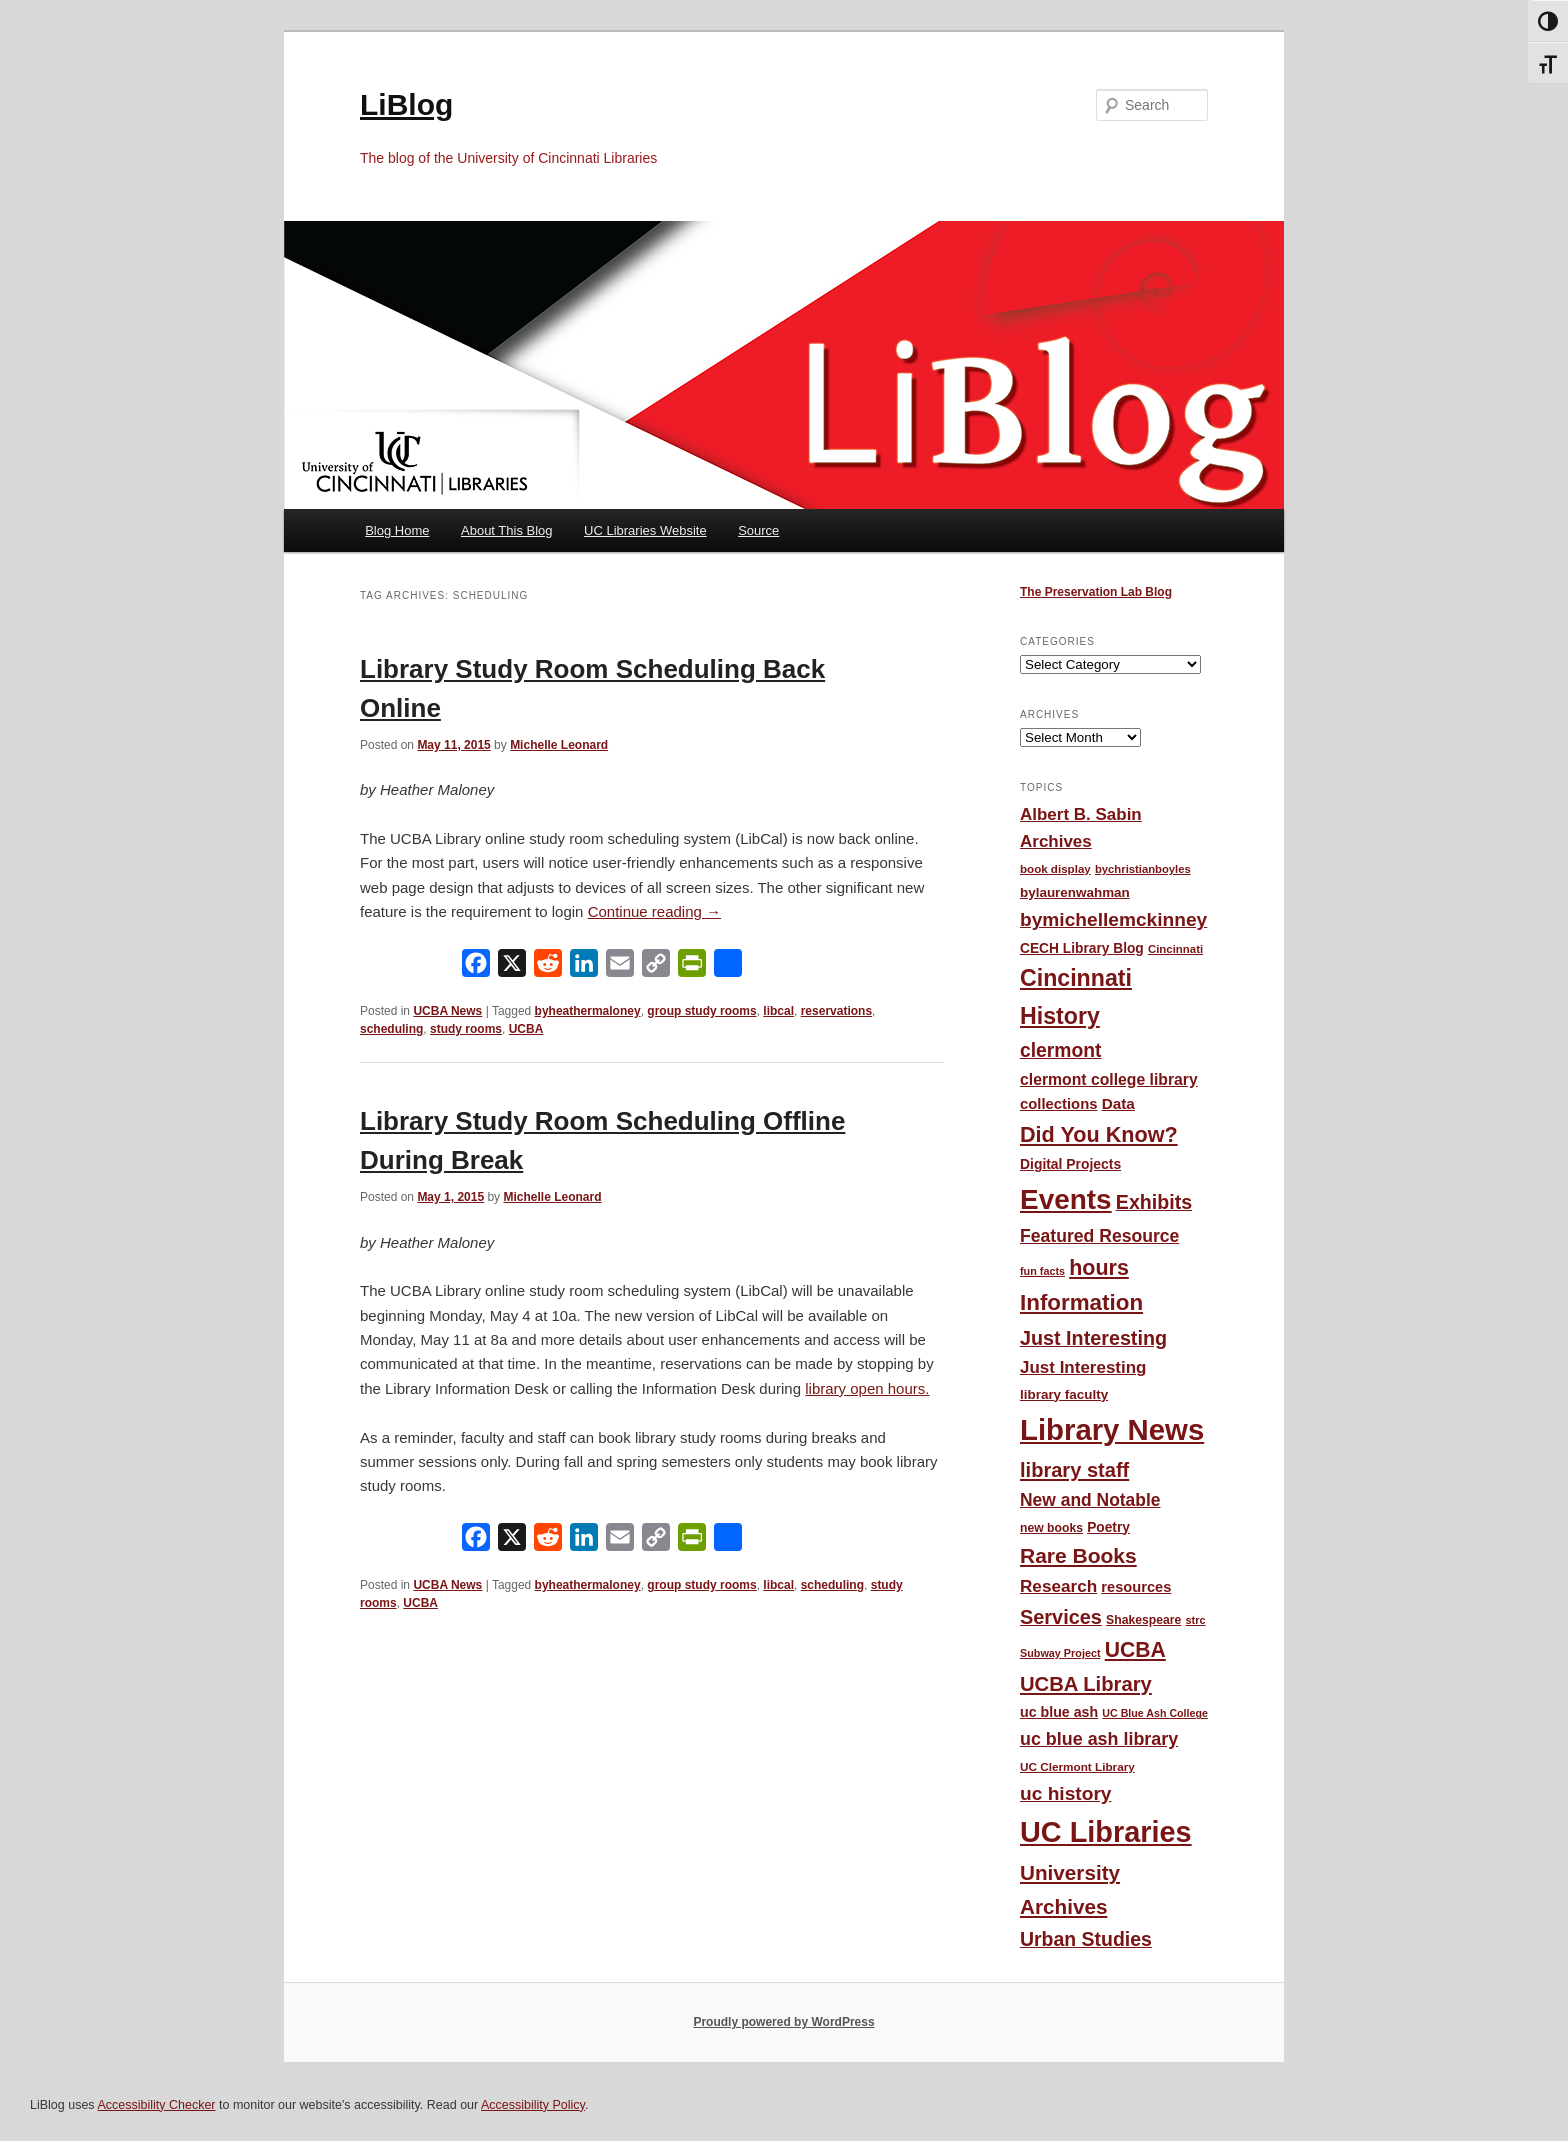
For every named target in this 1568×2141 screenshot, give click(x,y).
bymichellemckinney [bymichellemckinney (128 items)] (1113, 919)
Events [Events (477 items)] (1066, 1199)
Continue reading (654, 911)
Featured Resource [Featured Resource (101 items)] (1099, 1236)
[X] (512, 967)
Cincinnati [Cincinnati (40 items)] (1175, 949)
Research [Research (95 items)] (1058, 1586)
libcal (778, 1011)
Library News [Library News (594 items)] (1112, 1429)
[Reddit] (548, 967)
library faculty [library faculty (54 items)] (1064, 1394)
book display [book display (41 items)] (1055, 869)
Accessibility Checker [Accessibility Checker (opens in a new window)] (156, 2105)
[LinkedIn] (584, 967)
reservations (836, 1011)
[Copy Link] (656, 967)
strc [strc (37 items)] (1195, 1620)
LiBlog (406, 104)
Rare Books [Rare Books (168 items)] (1078, 1555)
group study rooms (701, 1011)
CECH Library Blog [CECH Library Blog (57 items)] (1082, 948)
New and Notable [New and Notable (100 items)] (1090, 1500)
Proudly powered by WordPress (783, 2022)
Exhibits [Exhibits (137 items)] (1154, 1202)
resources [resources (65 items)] (1136, 1587)
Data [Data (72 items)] (1118, 1103)
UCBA (526, 1029)
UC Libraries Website (645, 530)
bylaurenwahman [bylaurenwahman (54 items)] (1075, 892)
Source (758, 530)
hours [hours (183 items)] (1099, 1268)
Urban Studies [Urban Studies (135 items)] (1086, 1939)
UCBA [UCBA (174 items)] (1135, 1649)
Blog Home (397, 530)
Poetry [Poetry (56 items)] (1108, 1527)
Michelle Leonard (559, 745)
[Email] (620, 967)
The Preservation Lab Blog (1096, 592)
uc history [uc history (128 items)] (1065, 1793)
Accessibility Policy (533, 2105)
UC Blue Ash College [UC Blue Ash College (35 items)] (1155, 1713)
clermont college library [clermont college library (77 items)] (1109, 1079)
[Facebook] (476, 967)
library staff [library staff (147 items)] (1074, 1470)
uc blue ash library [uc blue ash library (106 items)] (1099, 1739)
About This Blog (507, 530)
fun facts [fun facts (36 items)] (1042, 1271)
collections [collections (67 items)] (1058, 1104)
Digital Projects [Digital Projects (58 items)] (1070, 1164)
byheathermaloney (588, 1011)
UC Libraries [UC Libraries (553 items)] (1106, 1832)
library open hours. (867, 1388)
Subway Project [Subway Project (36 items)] (1060, 1653)
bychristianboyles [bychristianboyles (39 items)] (1143, 869)
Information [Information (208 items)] (1081, 1302)
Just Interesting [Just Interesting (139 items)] (1093, 1338)
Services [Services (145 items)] (1061, 1617)
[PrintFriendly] (692, 967)
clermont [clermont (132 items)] (1061, 1050)
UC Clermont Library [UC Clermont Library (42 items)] (1077, 1766)
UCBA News (447, 1011)
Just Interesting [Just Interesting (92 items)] (1083, 1367)
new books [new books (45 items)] (1051, 1528)
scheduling (391, 1029)
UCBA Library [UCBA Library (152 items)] (1086, 1684)
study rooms (466, 1029)
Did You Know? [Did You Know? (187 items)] (1099, 1134)
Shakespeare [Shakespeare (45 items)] (1143, 1620)
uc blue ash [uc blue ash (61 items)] (1059, 1712)
